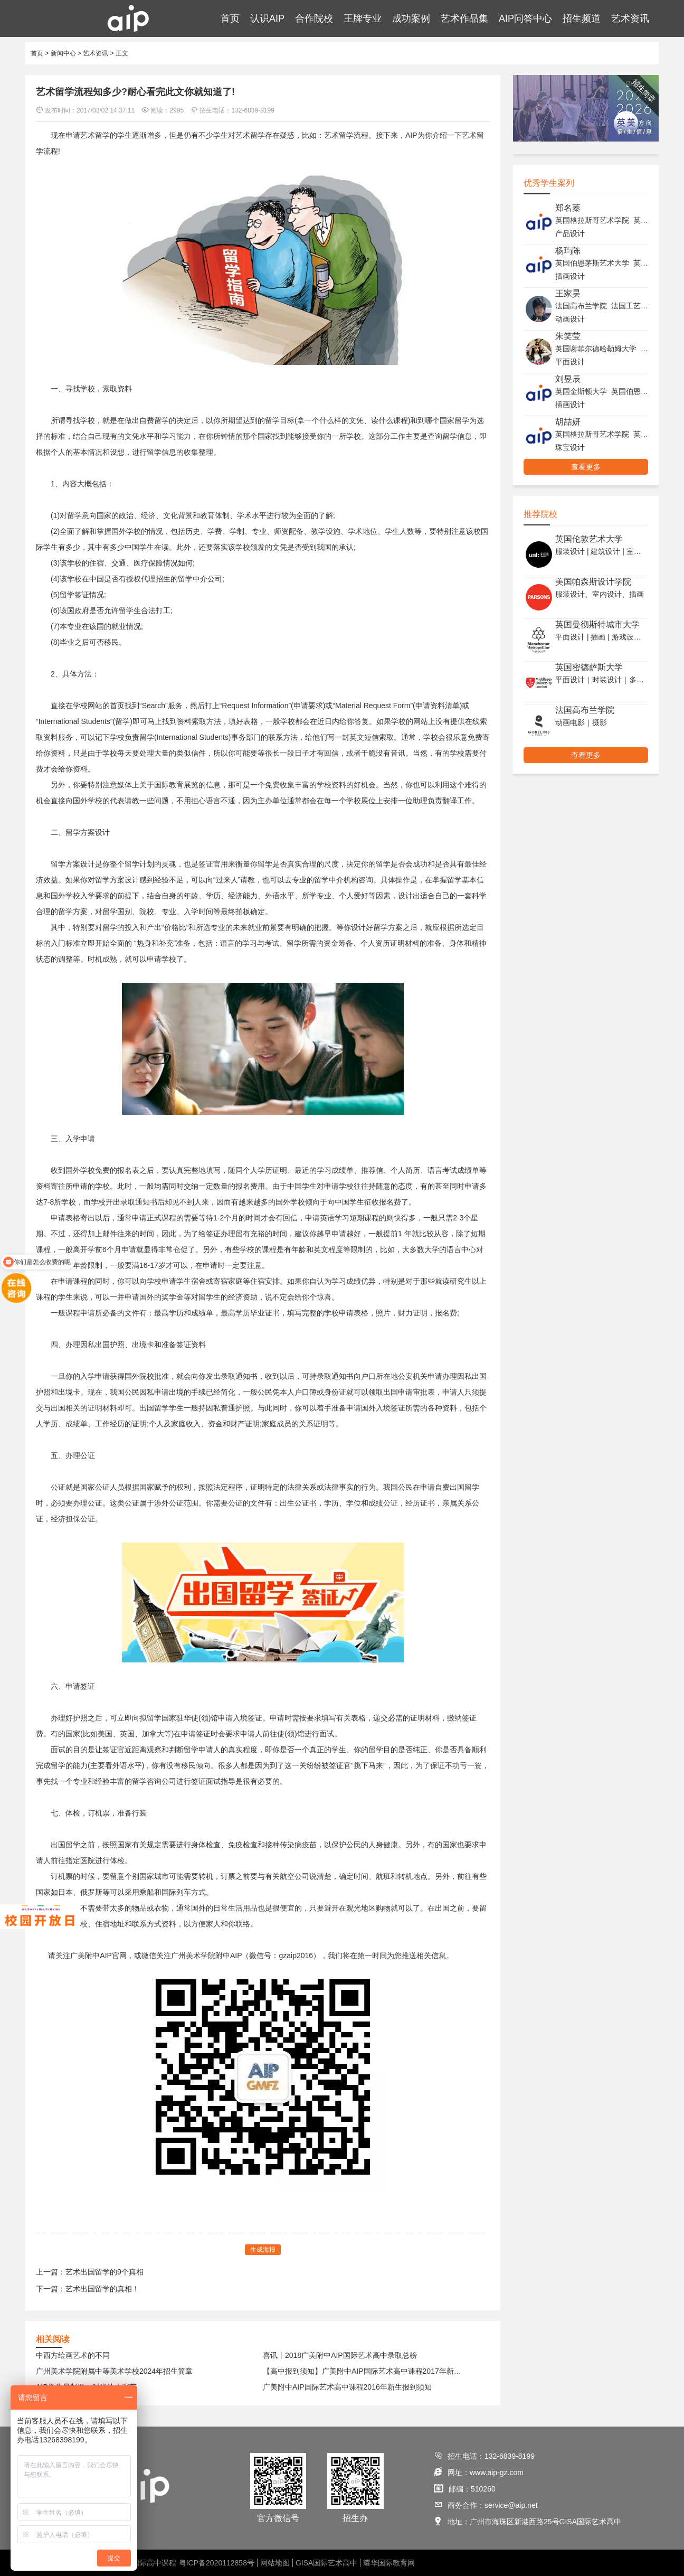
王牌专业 (363, 18)
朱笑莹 (568, 336)
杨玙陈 (568, 250)
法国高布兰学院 (584, 710)
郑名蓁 (568, 207)
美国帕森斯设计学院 (593, 581)
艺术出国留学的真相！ (102, 2288)
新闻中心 (63, 53)
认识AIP (267, 18)
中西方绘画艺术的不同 (73, 2355)
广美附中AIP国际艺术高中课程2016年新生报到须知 (347, 2387)
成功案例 (411, 18)
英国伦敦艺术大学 (589, 538)
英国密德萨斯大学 (589, 667)
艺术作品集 (464, 18)
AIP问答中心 (525, 18)
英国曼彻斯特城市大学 (597, 624)
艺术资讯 (630, 18)
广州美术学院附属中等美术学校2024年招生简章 (114, 2371)
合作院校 (314, 18)
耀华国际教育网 (389, 2563)
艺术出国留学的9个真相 (104, 2272)
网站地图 (275, 2563)
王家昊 (568, 293)
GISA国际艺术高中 (326, 2563)
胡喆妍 (568, 421)
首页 (230, 18)
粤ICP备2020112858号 (216, 2563)
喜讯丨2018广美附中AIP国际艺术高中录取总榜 (340, 2355)
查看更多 (586, 467)
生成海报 (263, 2249)
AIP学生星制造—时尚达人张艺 (86, 2387)
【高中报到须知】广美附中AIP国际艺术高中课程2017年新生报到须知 (365, 2371)
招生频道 (582, 18)
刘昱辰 (568, 378)
